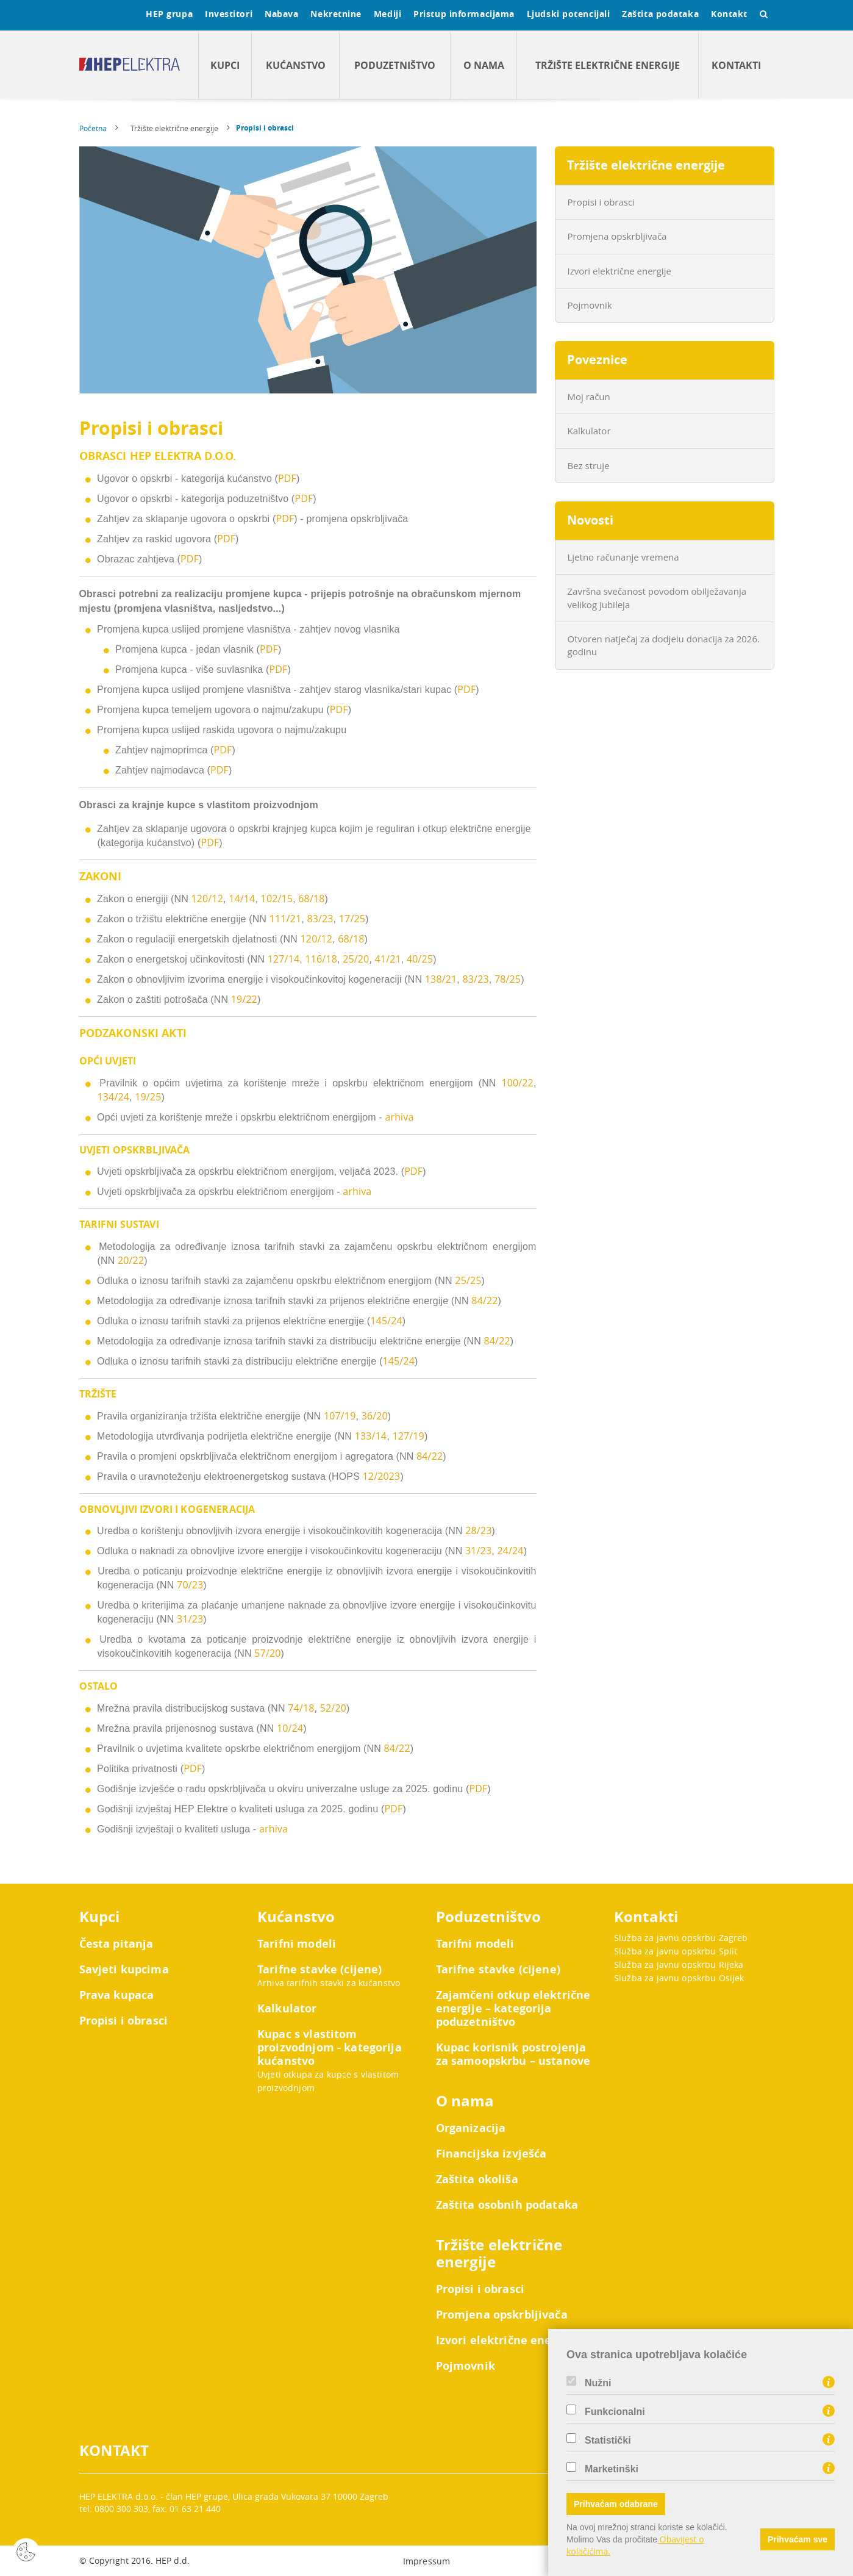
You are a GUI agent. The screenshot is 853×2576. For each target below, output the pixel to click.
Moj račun (589, 396)
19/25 (148, 1096)
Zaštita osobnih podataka (507, 2205)
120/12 (207, 898)
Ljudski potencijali (568, 14)
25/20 (356, 959)
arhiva (399, 1117)
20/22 (131, 1260)
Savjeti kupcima (124, 1969)
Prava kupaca (116, 1995)
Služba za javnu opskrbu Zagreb (681, 1937)
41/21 (388, 959)
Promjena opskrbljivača (617, 236)
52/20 (333, 1708)
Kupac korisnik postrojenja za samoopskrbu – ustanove (513, 2054)
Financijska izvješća (491, 2154)
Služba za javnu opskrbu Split (675, 1951)
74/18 (301, 1708)
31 (182, 1619)
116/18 (321, 959)
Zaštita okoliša (477, 2179)
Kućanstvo (296, 65)
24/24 (510, 1550)
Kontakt (729, 14)
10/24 (290, 1728)
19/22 (244, 999)
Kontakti (736, 65)
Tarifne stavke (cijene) (319, 1969)
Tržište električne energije (607, 65)
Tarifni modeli (296, 1944)
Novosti (590, 520)
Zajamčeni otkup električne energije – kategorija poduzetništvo (513, 2009)
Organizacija (471, 2128)
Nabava (281, 14)
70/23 (190, 1584)
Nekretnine (336, 14)
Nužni (598, 2383)
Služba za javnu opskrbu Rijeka (679, 1964)
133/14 (371, 1436)
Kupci (225, 65)
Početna (93, 128)
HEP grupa (169, 14)
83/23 (320, 918)
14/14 (242, 898)
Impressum (426, 2561)
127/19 (408, 1436)
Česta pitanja (116, 1944)
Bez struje (589, 465)
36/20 (375, 1416)
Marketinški (611, 2469)
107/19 (340, 1416)
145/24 (386, 1320)
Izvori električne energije (619, 271)
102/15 (277, 898)
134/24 (114, 1096)
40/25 (420, 959)
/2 (193, 1619)
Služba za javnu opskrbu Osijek (679, 1978)
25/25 (468, 1280)
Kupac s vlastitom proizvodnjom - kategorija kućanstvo (329, 2048)
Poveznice (597, 359)
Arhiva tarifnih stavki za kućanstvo (328, 1983)
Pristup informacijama (464, 14)
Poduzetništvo (394, 65)
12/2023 (382, 1476)
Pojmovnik (590, 305)
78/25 (507, 979)
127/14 (284, 959)
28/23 (478, 1530)
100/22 (517, 1082)
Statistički (608, 2440)
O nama (483, 65)
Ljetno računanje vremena (623, 557)
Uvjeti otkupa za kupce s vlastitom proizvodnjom (328, 2080)
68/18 (311, 898)
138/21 (441, 979)
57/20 (267, 1653)
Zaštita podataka (660, 14)
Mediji (387, 14)
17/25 (352, 918)
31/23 (478, 1550)
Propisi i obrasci (265, 128)
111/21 (285, 918)
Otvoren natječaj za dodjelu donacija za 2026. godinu (664, 645)
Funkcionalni (615, 2412)
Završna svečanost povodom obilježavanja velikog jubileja (657, 597)
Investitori (228, 14)
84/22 (484, 1300)
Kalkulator (589, 431)
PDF (287, 478)
